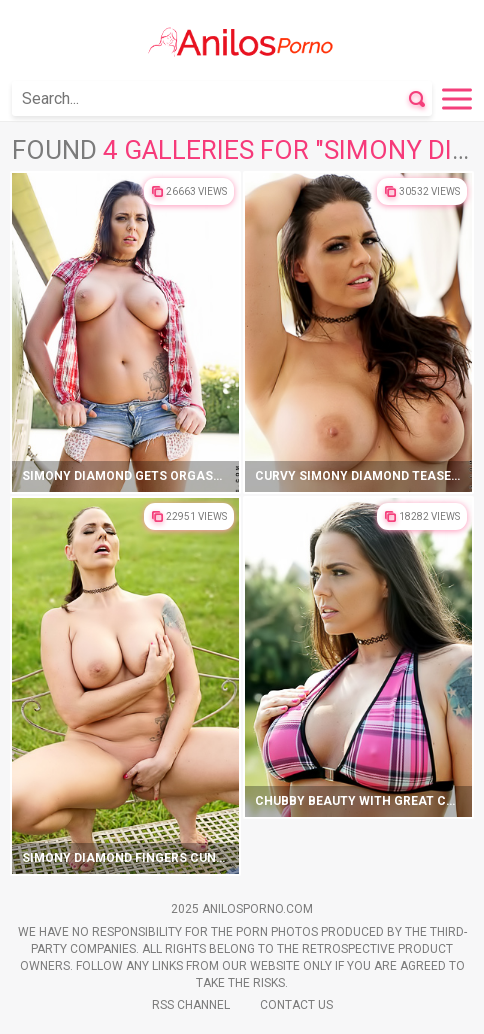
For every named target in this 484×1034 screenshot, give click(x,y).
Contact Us (296, 1005)
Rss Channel (191, 1005)
